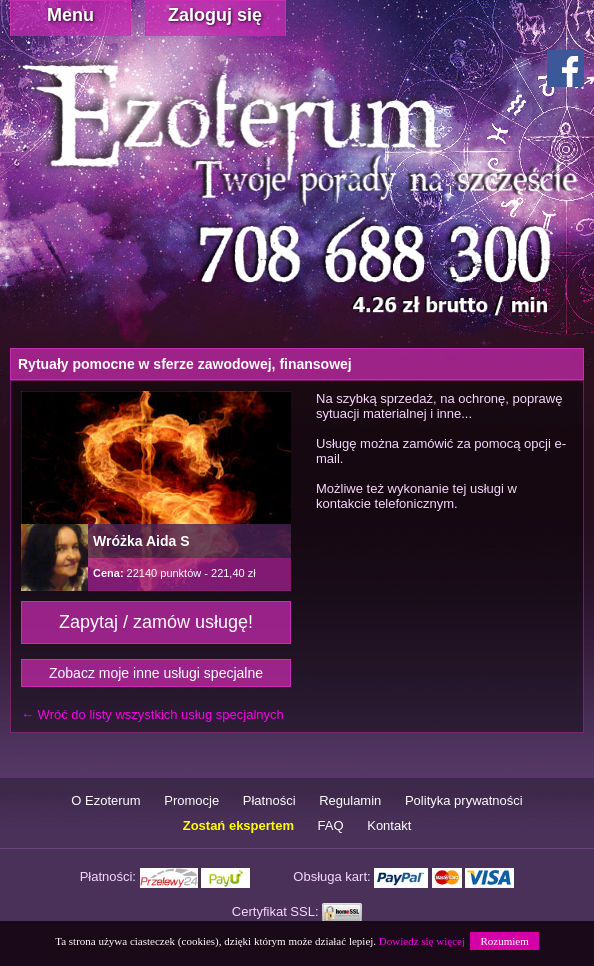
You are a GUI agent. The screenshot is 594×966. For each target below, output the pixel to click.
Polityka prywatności (464, 800)
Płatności (269, 800)
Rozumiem (504, 941)
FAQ (331, 825)
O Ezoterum (105, 800)
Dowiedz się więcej (422, 941)
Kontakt (389, 825)
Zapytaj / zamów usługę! (156, 622)
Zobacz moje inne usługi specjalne (156, 673)
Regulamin (350, 800)
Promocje (191, 800)
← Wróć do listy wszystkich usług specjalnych (152, 714)
